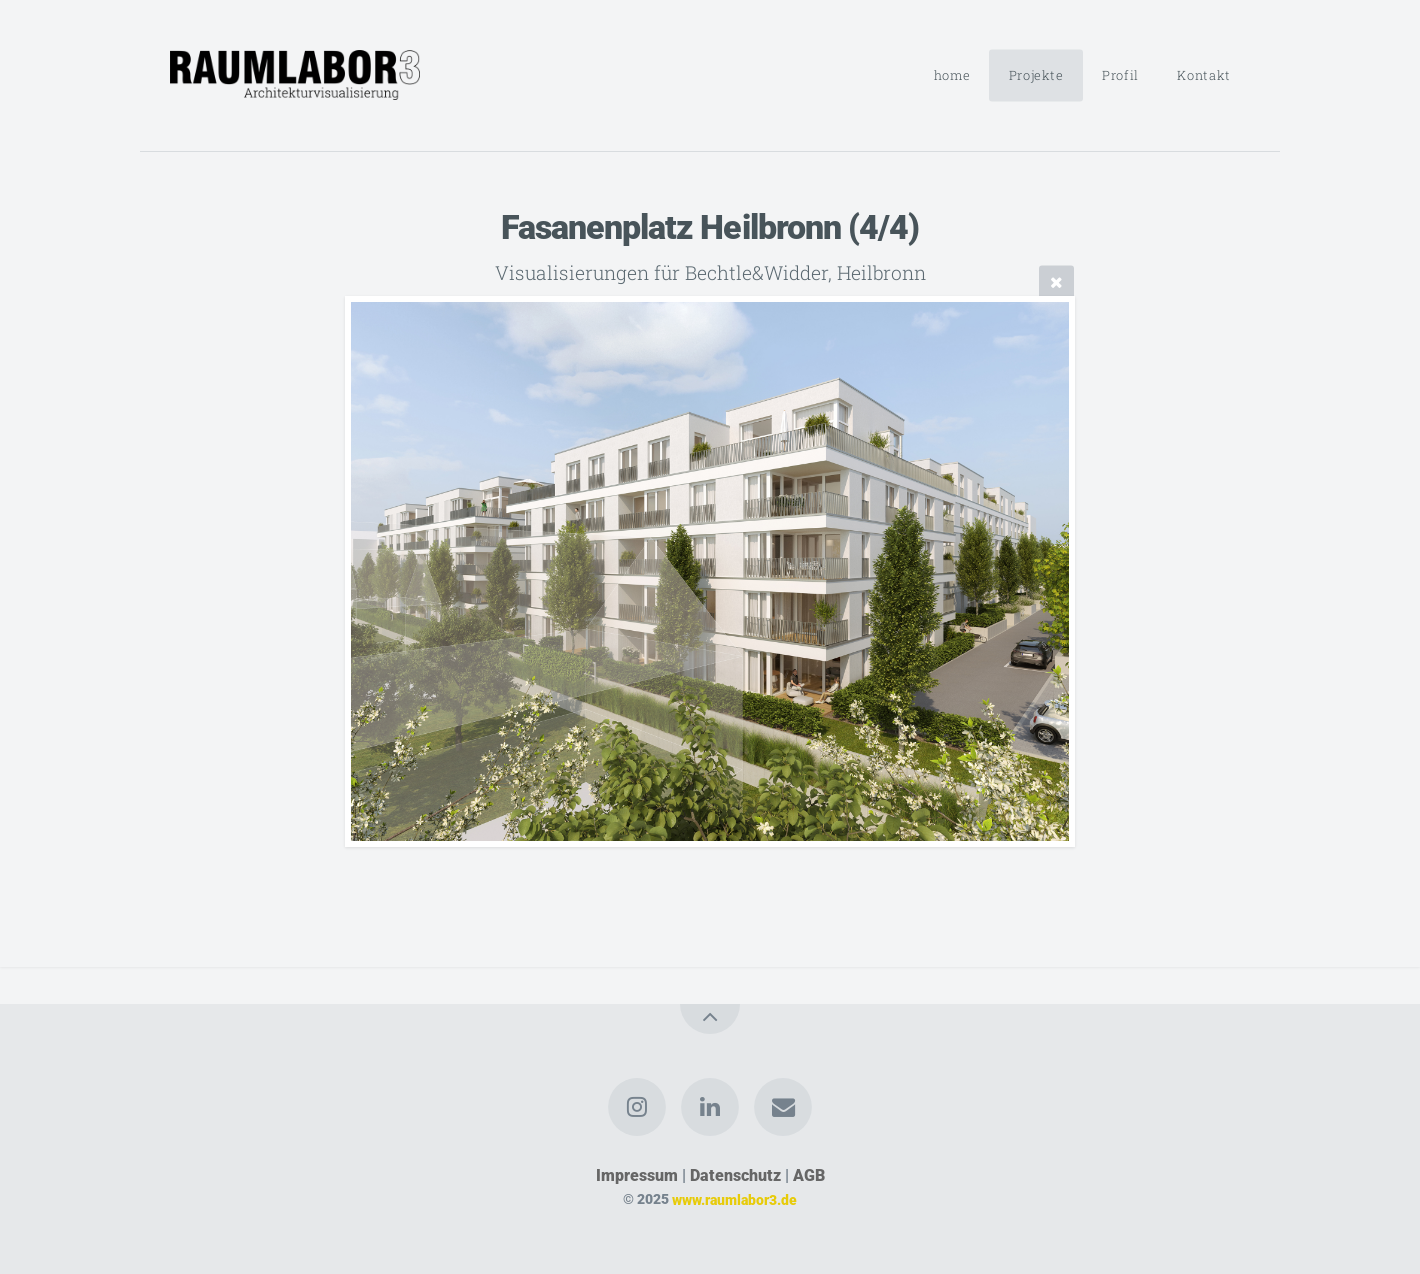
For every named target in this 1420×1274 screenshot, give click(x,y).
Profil (1120, 75)
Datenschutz (735, 1175)
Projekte (1036, 75)
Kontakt (1203, 75)
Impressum (637, 1175)
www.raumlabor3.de (734, 1199)
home (952, 75)
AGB (809, 1175)
